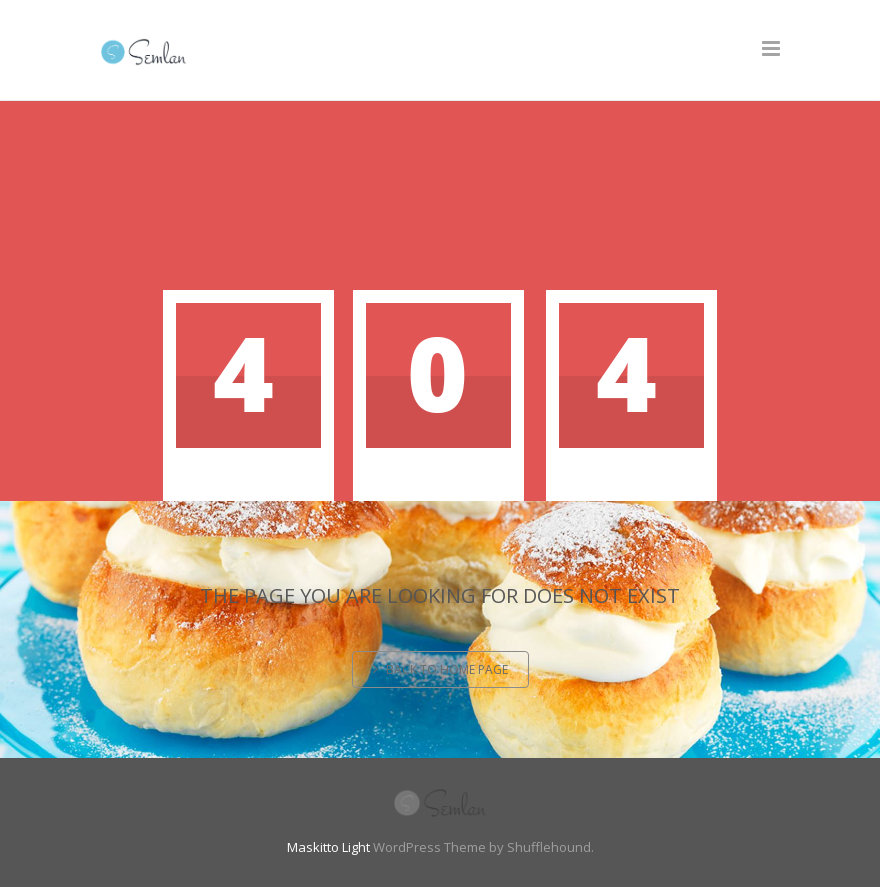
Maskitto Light (328, 847)
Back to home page (440, 669)
